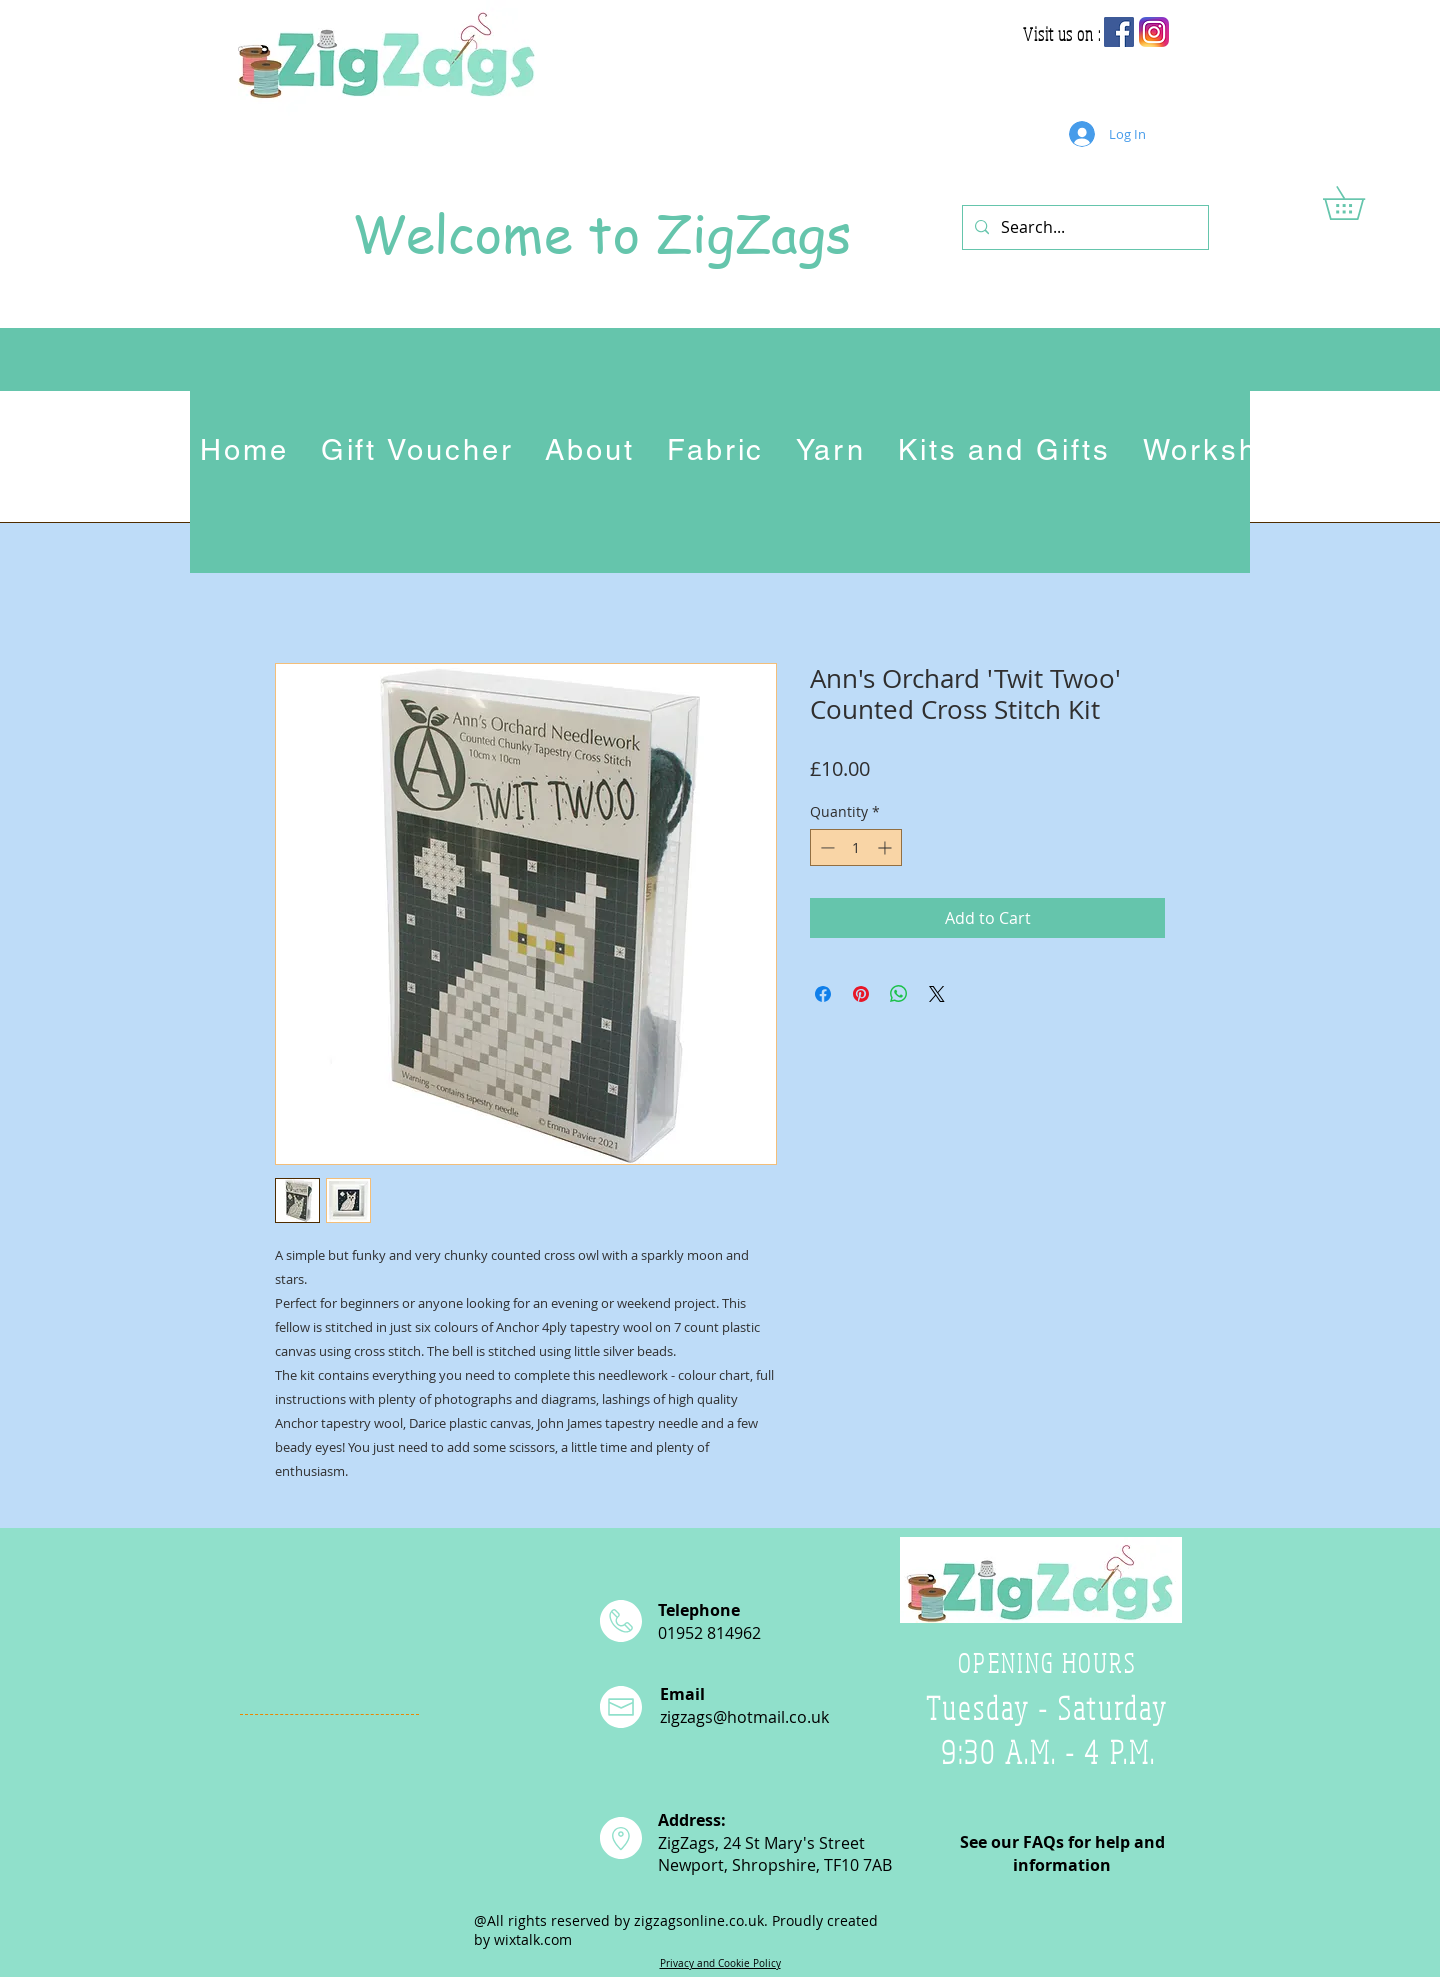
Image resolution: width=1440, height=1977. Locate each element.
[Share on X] (937, 994)
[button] (1360, 203)
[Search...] (1083, 227)
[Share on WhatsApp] (899, 994)
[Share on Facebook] (823, 994)
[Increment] (886, 847)
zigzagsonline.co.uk (699, 1920)
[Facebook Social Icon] (1119, 32)
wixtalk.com (533, 1939)
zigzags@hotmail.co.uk (744, 1717)
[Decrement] (825, 847)
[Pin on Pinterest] (861, 994)
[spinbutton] (856, 847)
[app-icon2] (1154, 32)
